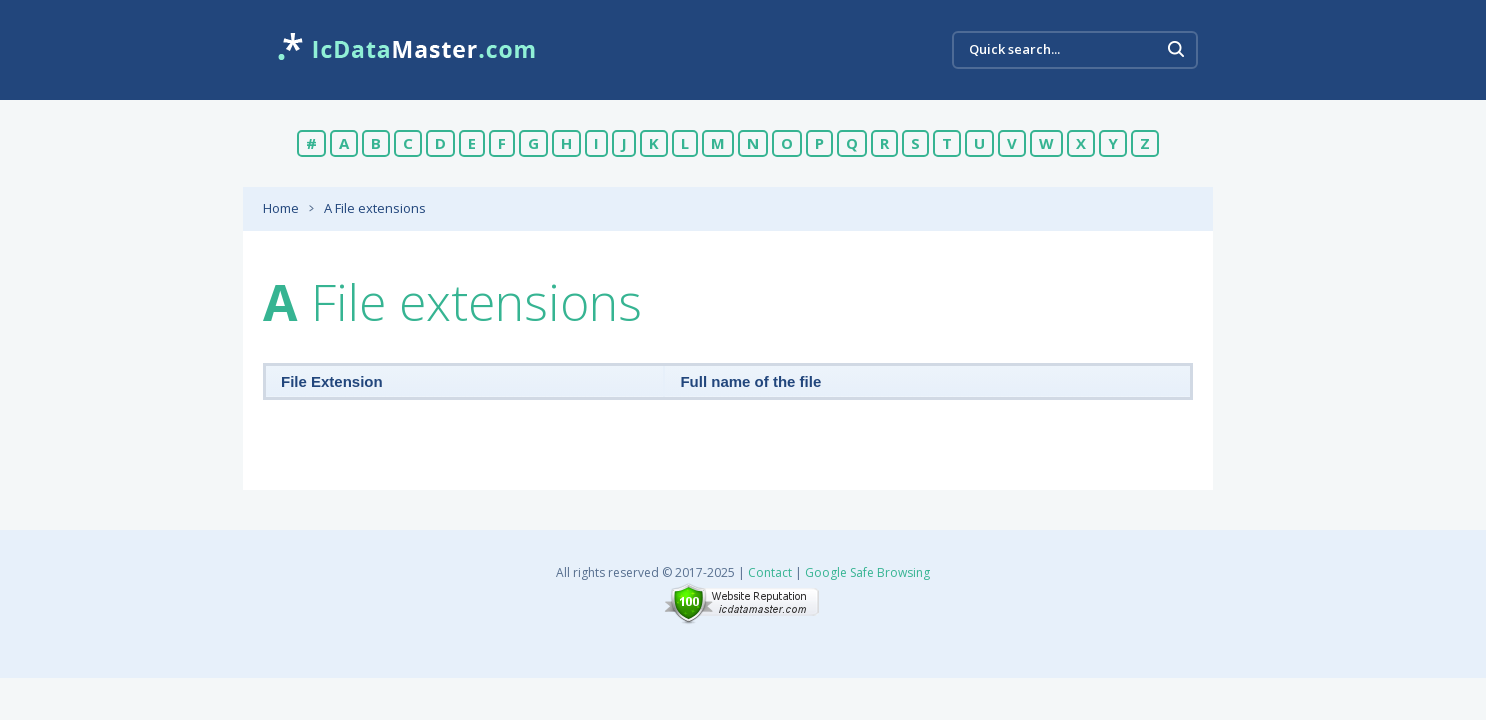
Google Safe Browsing (867, 572)
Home (281, 208)
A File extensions (375, 208)
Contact (770, 572)
